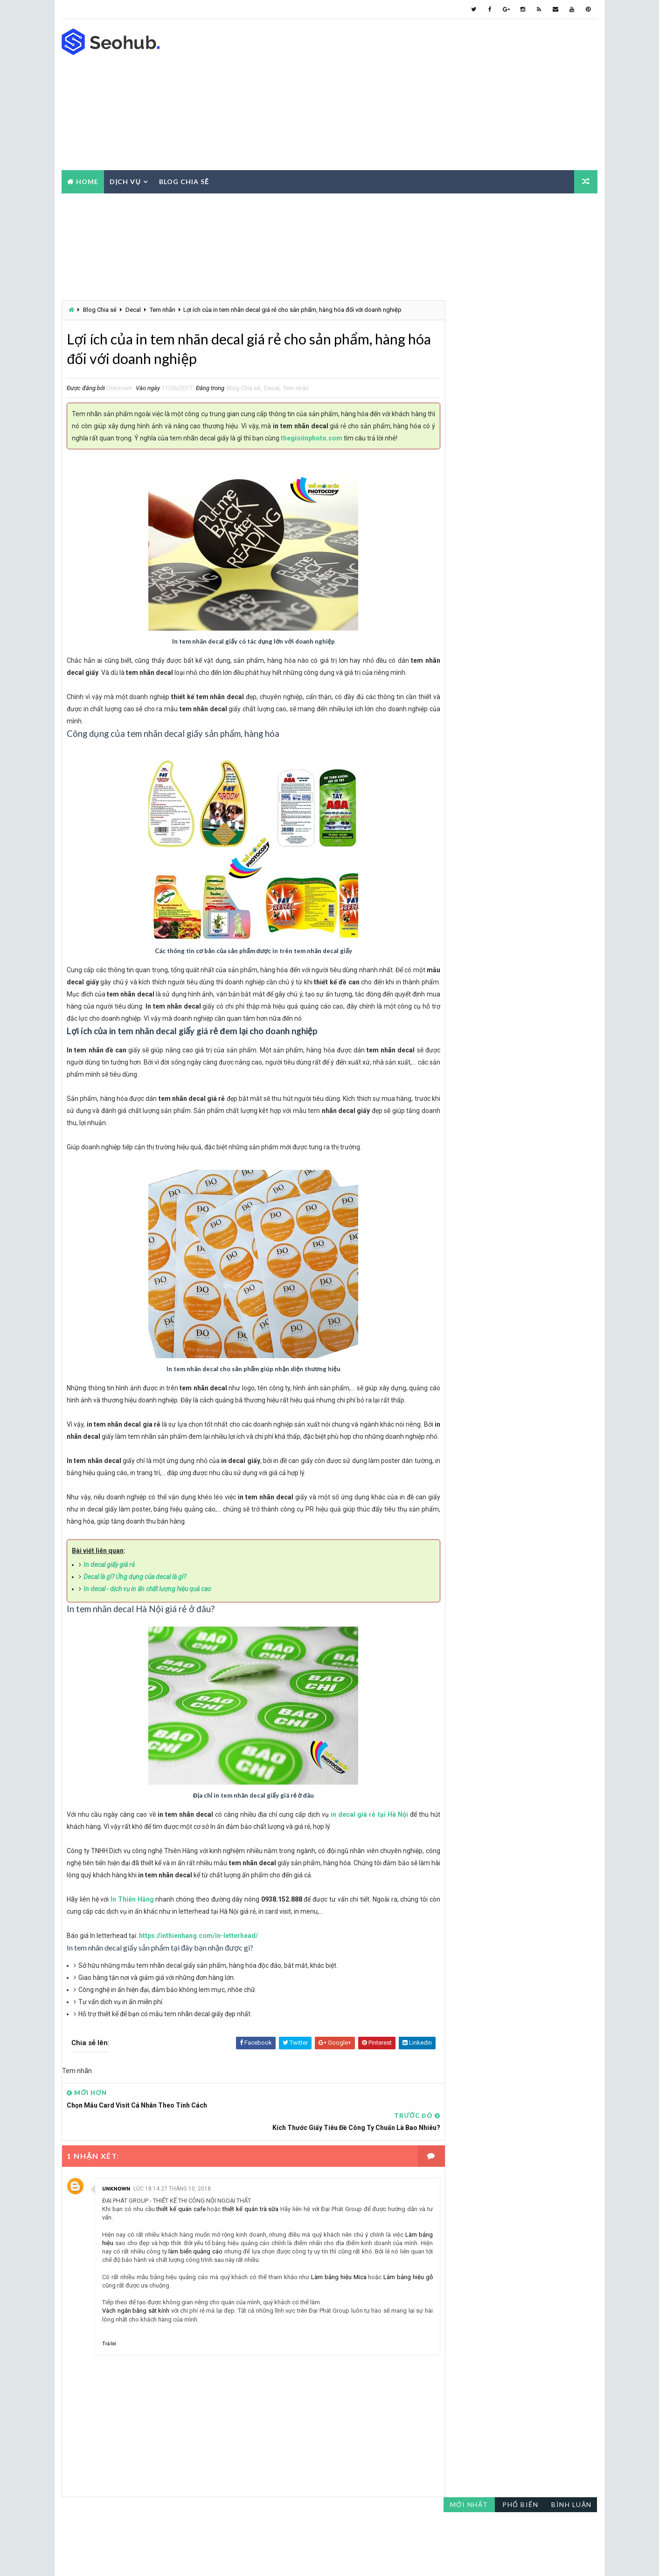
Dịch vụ (125, 181)
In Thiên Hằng (130, 1949)
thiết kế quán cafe (179, 2236)
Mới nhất (469, 209)
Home (87, 181)
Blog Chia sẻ (100, 309)
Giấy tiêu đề (533, 546)
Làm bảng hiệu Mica (340, 2304)
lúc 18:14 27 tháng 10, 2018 (171, 2216)
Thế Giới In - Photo (274, 2559)
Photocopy (528, 595)
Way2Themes (134, 2559)
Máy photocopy (521, 579)
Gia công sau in (470, 546)
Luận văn (461, 579)
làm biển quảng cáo (223, 2278)
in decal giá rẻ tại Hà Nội (363, 1864)
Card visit (463, 513)
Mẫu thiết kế (466, 595)
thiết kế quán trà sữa (248, 2236)
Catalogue (520, 513)
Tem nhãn (162, 309)
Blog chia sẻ (183, 181)
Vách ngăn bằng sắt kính (135, 2338)
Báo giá (459, 497)
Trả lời (109, 2371)
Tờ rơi (508, 611)
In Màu (527, 562)
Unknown (116, 2215)
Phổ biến (521, 209)
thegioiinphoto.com (361, 439)
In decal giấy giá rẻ (109, 1614)
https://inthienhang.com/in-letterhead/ (198, 1985)
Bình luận (572, 209)
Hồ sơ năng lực (471, 562)
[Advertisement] (427, 94)
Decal (133, 309)
